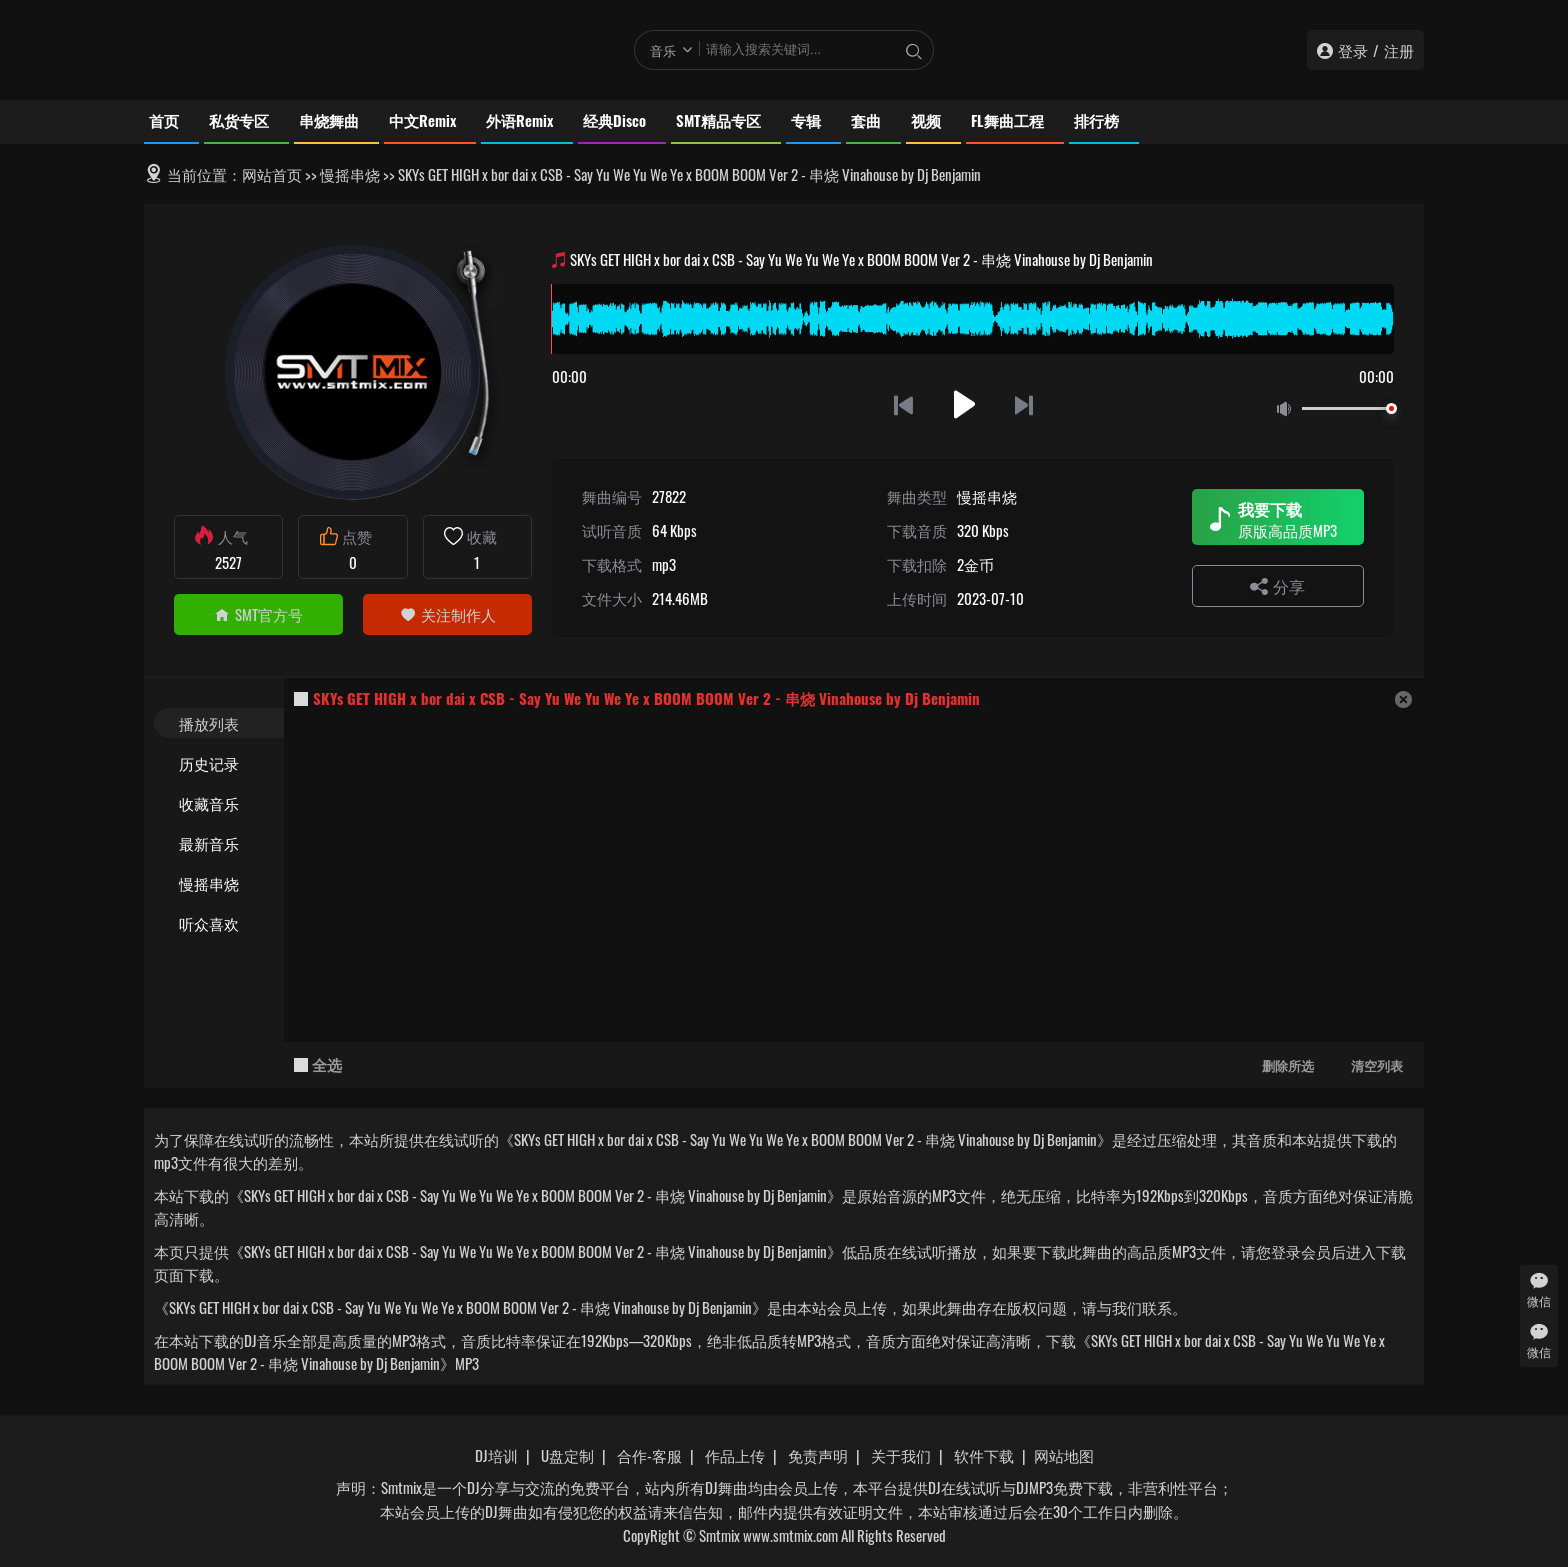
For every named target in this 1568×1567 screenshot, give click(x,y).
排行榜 (1096, 120)
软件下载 (984, 1455)
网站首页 (272, 174)
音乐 (663, 50)
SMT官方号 (258, 614)
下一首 (1025, 404)
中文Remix (422, 120)
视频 (926, 120)
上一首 (903, 404)
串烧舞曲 (329, 120)
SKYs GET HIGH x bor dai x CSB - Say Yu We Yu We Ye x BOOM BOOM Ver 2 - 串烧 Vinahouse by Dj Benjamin (646, 698)
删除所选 (1288, 1065)
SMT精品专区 (718, 120)
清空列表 (1377, 1065)
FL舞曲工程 (1007, 120)
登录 (1353, 50)
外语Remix (519, 120)
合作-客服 (649, 1455)
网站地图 (1064, 1455)
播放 (964, 404)
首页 (164, 120)
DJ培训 (496, 1455)
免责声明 (818, 1455)
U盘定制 (567, 1455)
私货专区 (239, 120)
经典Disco (614, 120)
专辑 (806, 120)
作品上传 (735, 1455)
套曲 (866, 120)
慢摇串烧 (350, 174)
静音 (1288, 409)
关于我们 (901, 1455)
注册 (1399, 50)
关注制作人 (448, 614)
